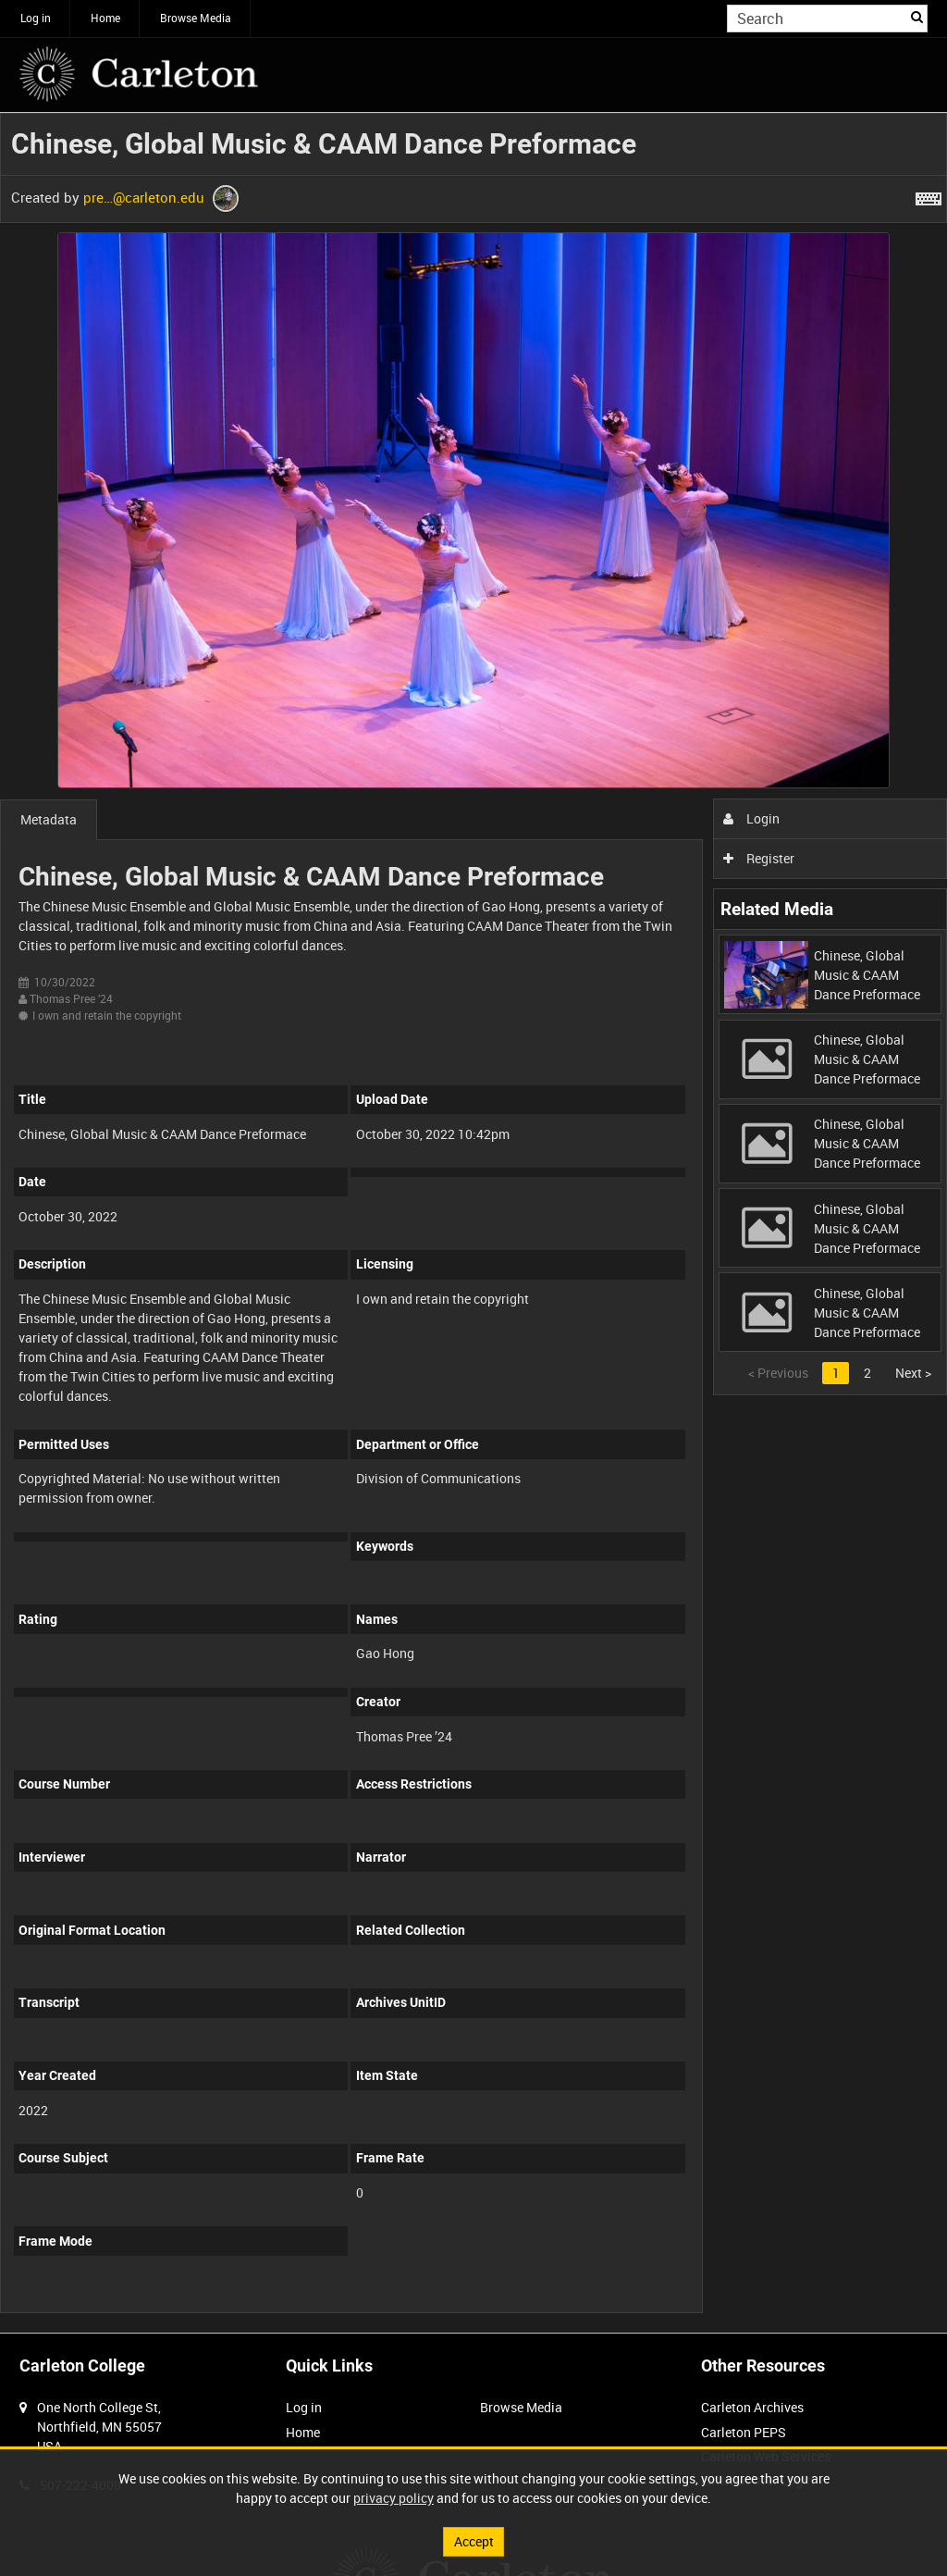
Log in (35, 17)
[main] (473, 1223)
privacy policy (393, 2498)
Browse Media (195, 17)
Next (913, 1372)
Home (105, 17)
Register (758, 858)
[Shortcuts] (928, 195)
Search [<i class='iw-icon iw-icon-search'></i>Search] (917, 16)
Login (751, 818)
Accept (474, 2541)
